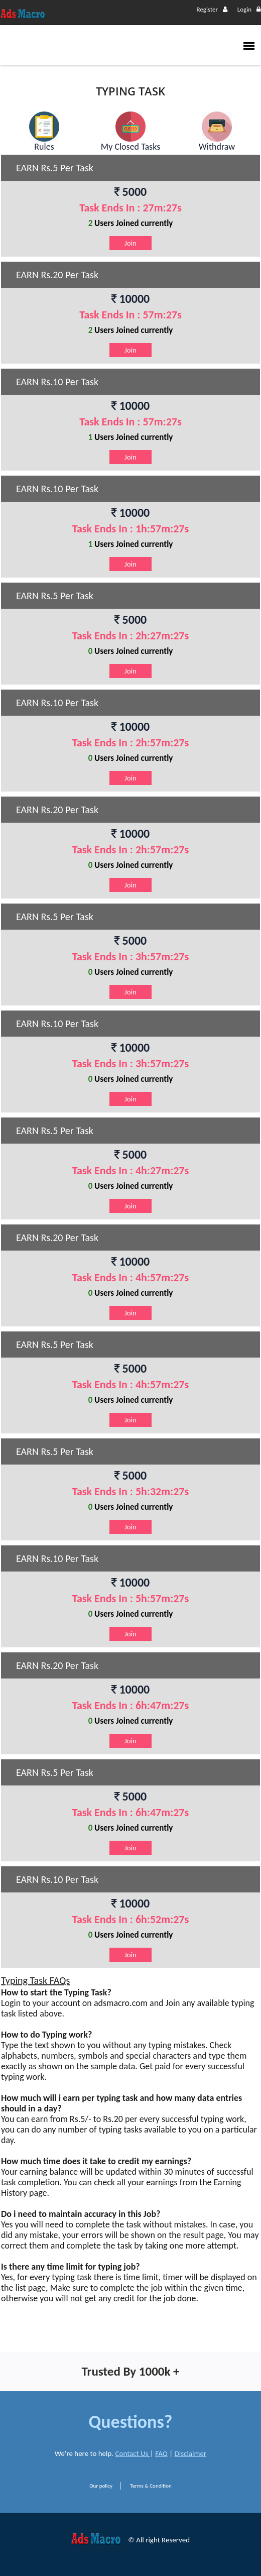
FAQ (161, 2453)
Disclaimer (191, 2453)
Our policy (100, 2486)
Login (248, 9)
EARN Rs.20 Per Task (57, 275)
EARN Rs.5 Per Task (54, 168)
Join (130, 243)
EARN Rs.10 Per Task (57, 382)
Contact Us (132, 2453)
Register (212, 9)
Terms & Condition (151, 2486)
